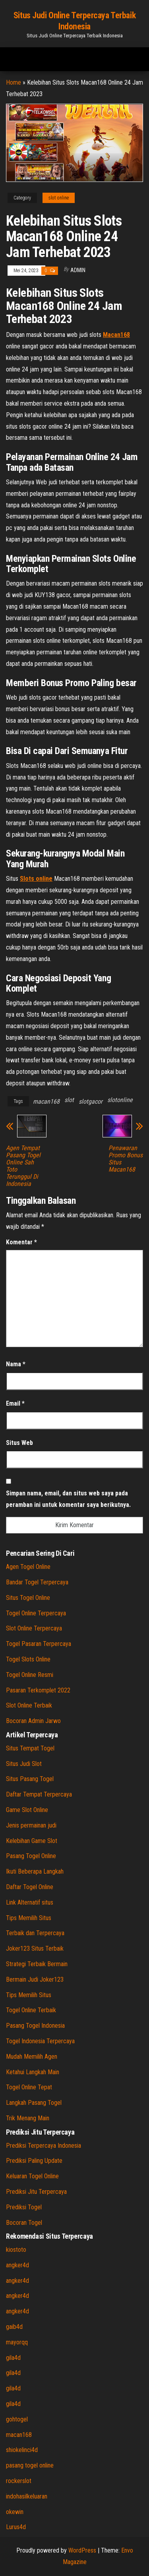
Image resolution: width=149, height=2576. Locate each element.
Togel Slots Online (28, 1659)
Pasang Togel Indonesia (35, 2025)
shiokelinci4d (22, 2450)
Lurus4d (16, 2527)
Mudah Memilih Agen (31, 2056)
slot (69, 1100)
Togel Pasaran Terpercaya (38, 1644)
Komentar (21, 1242)
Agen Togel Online (28, 1566)
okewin (14, 2512)
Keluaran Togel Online (32, 2176)
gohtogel (17, 2419)
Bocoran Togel (24, 2222)
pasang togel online (30, 2465)
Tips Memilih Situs (28, 1918)
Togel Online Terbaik (31, 2010)
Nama (15, 1364)
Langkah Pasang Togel (34, 2102)
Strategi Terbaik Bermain (37, 1964)
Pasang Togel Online (31, 1856)
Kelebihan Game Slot (31, 1841)
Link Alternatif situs (29, 1902)
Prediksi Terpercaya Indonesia (43, 2145)
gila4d (13, 2357)
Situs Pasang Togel (30, 1779)
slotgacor (91, 1101)
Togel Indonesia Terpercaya (40, 2041)
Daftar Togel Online (29, 1887)
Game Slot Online (27, 1810)
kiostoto (16, 2249)
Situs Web (19, 1443)
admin (77, 270)
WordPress (82, 2550)
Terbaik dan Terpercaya (35, 1933)
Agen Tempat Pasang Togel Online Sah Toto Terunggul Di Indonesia (23, 1166)
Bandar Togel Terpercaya (37, 1582)
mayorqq (17, 2342)
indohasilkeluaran (26, 2496)
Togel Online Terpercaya (36, 1613)
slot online (58, 198)
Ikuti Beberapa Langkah (35, 1871)
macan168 (46, 1101)
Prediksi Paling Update (34, 2160)
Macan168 (116, 334)
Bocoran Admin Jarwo (33, 1721)
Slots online (36, 878)
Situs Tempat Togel (30, 1748)
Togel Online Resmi (29, 1675)
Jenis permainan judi (31, 1825)
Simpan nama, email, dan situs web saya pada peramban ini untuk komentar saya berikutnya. (68, 1498)
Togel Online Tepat (29, 2087)
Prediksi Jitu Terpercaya (36, 2191)
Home (13, 82)
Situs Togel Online (28, 1597)
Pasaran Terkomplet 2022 (38, 1690)
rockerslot (18, 2481)
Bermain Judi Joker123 (35, 1979)
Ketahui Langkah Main (32, 2072)
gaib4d (14, 2326)
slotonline (120, 1100)
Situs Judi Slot (24, 1764)
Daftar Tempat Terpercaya (39, 1794)
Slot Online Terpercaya (34, 1628)
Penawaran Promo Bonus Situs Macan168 (125, 1159)
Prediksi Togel (24, 2207)
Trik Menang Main (27, 2118)
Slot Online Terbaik (29, 1705)
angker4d (17, 2265)
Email (15, 1403)
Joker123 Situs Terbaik (35, 1948)
